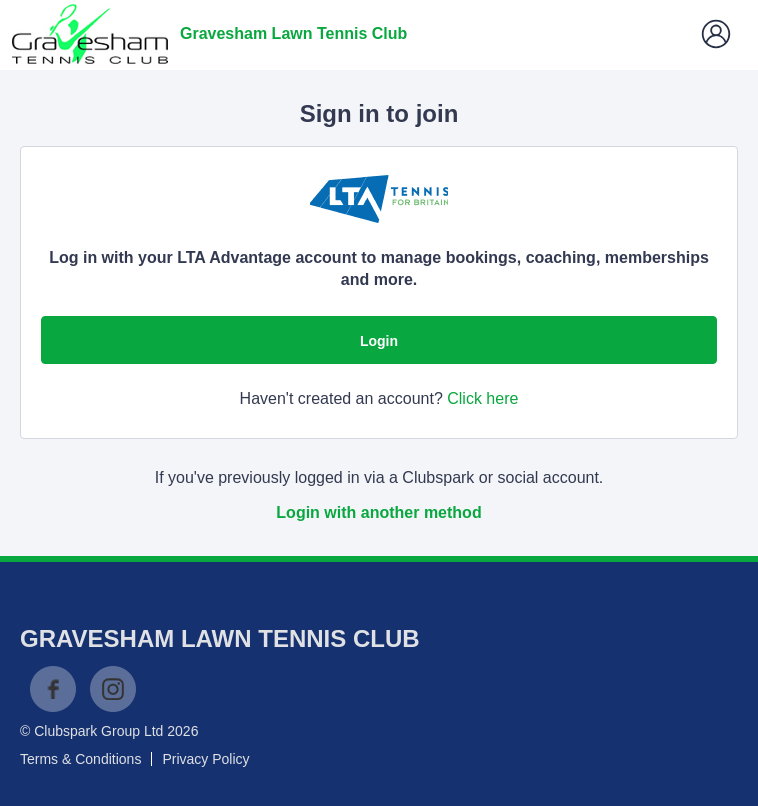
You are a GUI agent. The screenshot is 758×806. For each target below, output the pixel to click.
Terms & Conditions (80, 759)
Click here (482, 398)
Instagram (113, 689)
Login (379, 341)
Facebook (53, 689)
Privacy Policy (205, 759)
